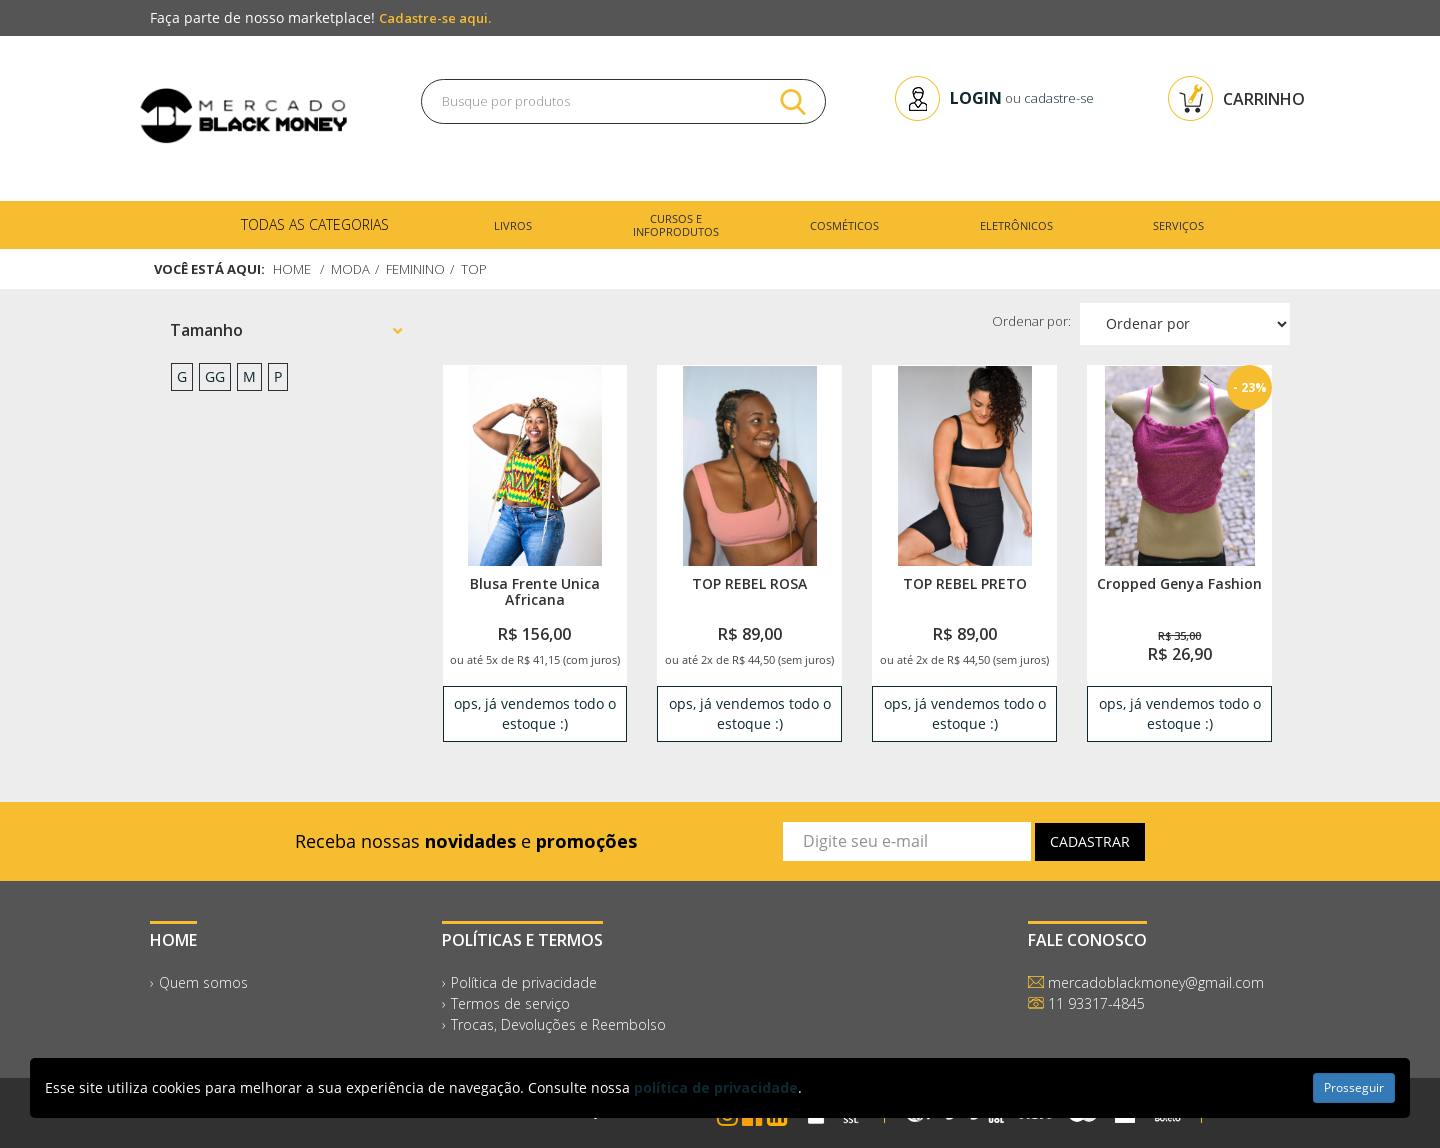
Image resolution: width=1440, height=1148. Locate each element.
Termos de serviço (510, 1003)
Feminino (415, 269)
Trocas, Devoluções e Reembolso (558, 1024)
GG (215, 376)
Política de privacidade (524, 982)
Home (292, 269)
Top (474, 269)
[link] (534, 465)
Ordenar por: (1031, 321)
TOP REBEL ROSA (749, 583)
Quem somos (203, 982)
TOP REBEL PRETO (965, 583)
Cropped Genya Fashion (1179, 583)
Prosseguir (1354, 1087)
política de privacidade (716, 1087)
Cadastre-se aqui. (435, 18)
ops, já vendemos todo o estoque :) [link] (535, 713)
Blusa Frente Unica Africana (535, 591)
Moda (350, 269)
